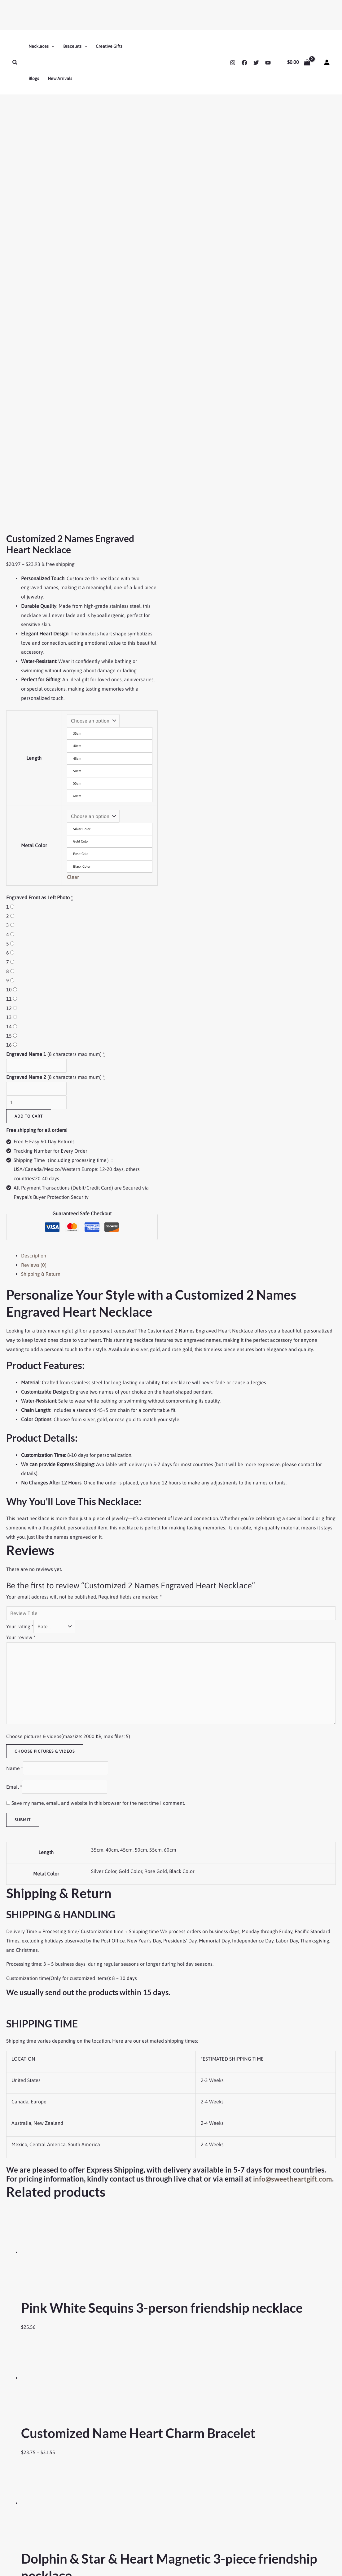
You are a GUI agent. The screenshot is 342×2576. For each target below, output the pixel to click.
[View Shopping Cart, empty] (298, 62)
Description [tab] (33, 920)
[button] (15, 62)
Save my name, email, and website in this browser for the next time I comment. (98, 1467)
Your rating (19, 1291)
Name (14, 1432)
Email (14, 1451)
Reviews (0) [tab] (33, 929)
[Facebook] (244, 62)
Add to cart (29, 780)
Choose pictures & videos (45, 1415)
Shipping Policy (27, 2521)
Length (34, 414)
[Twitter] (256, 62)
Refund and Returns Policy (38, 2529)
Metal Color (34, 507)
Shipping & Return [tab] (40, 938)
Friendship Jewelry (141, 2513)
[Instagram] (232, 62)
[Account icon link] (327, 62)
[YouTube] (268, 62)
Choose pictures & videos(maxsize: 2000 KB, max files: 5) (68, 1401)
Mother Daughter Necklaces (150, 2537)
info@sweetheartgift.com (48, 1851)
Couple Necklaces (140, 2521)
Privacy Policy (25, 2537)
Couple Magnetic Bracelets (149, 2529)
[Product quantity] (36, 766)
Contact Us (249, 2497)
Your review (20, 1302)
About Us (21, 2513)
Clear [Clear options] (73, 541)
